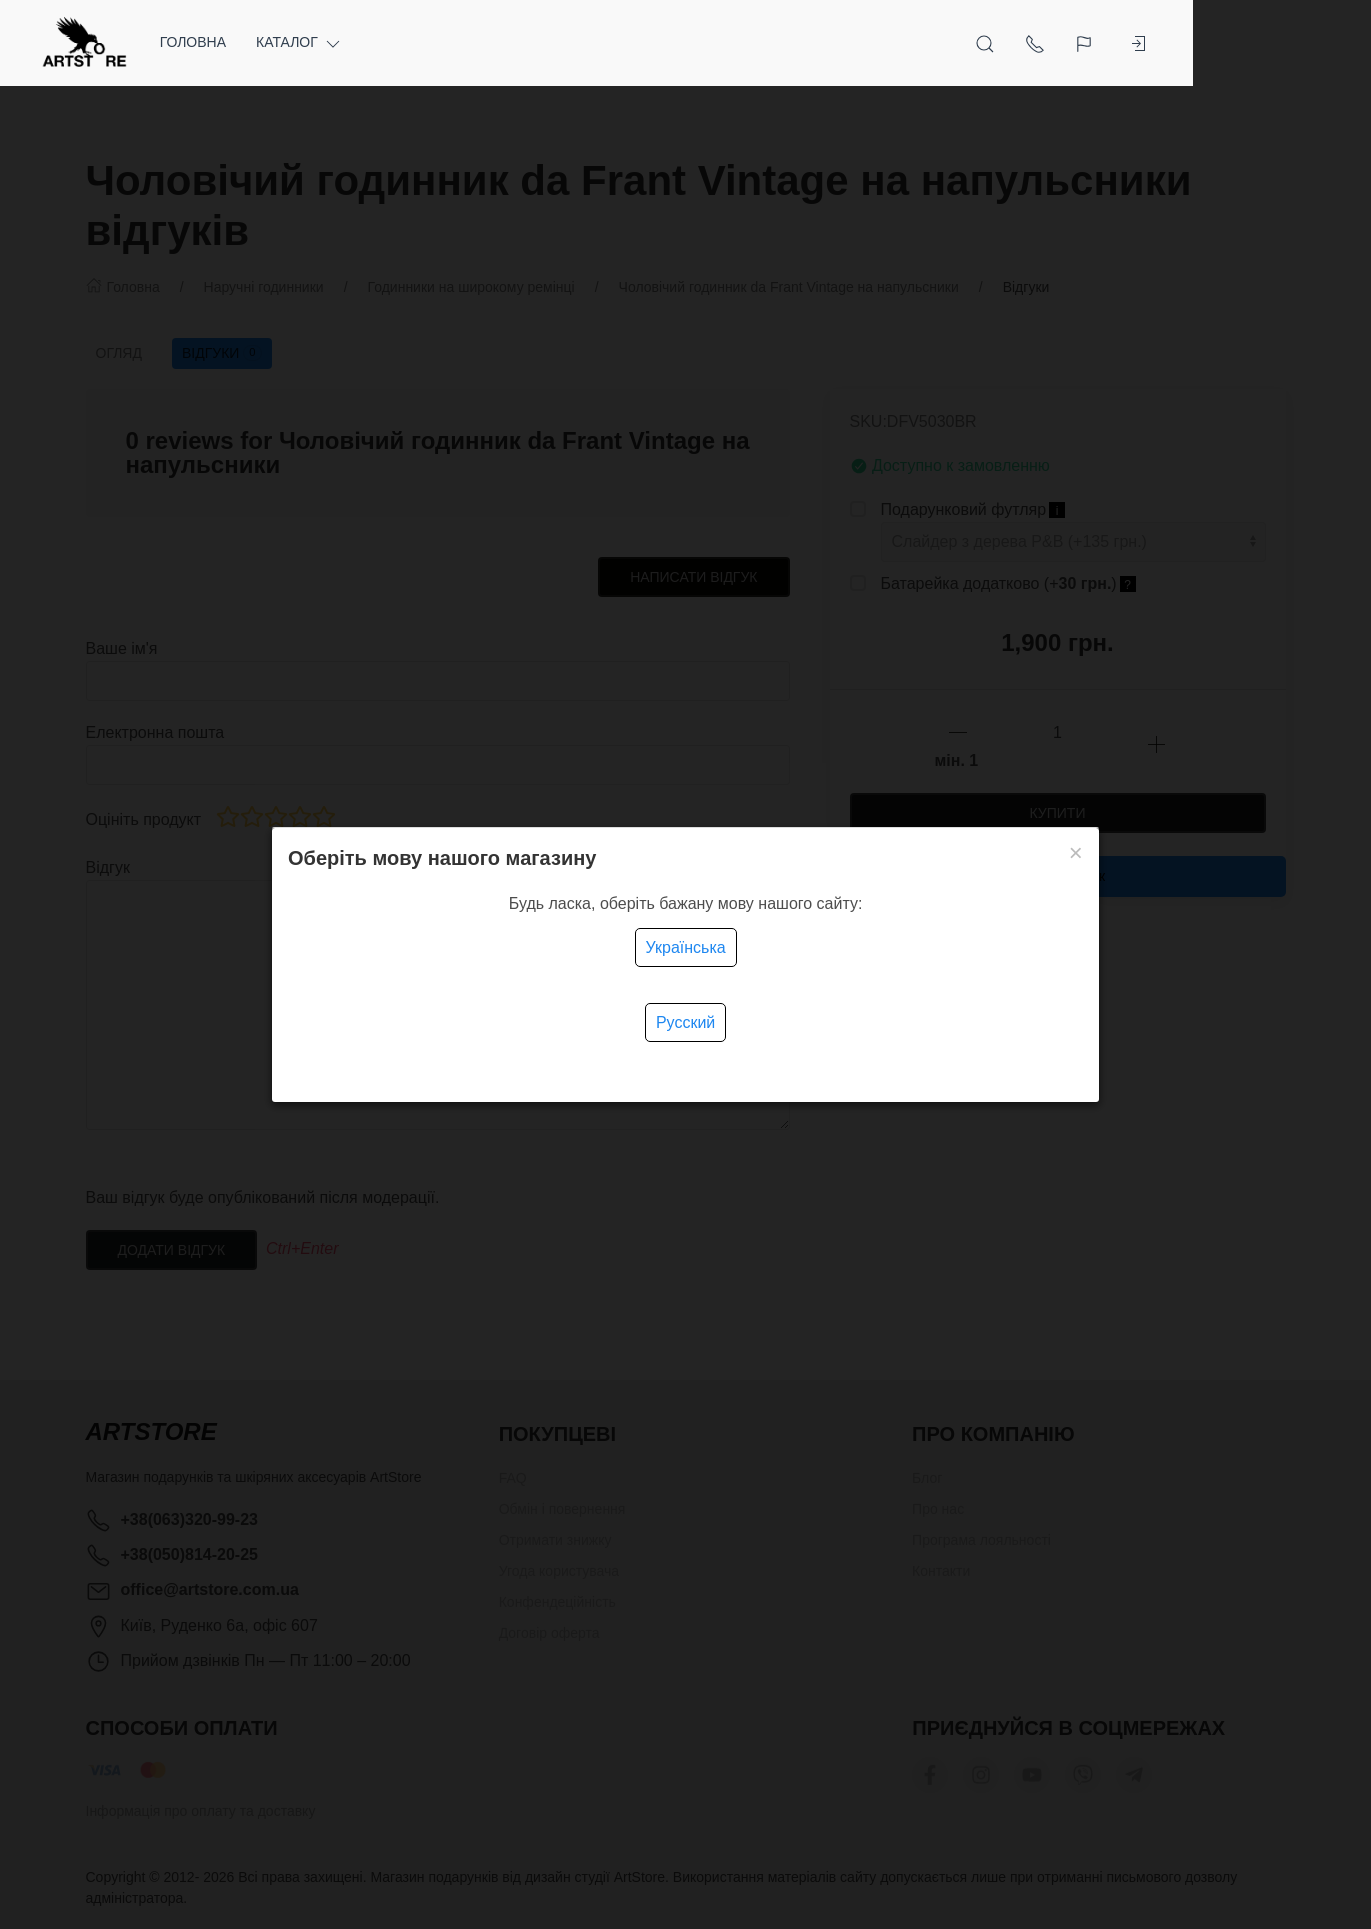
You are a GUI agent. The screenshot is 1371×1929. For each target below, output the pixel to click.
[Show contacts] (1168, 43)
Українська (686, 947)
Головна (238, 42)
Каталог (345, 42)
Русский (685, 1022)
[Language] (1219, 43)
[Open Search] (1118, 43)
